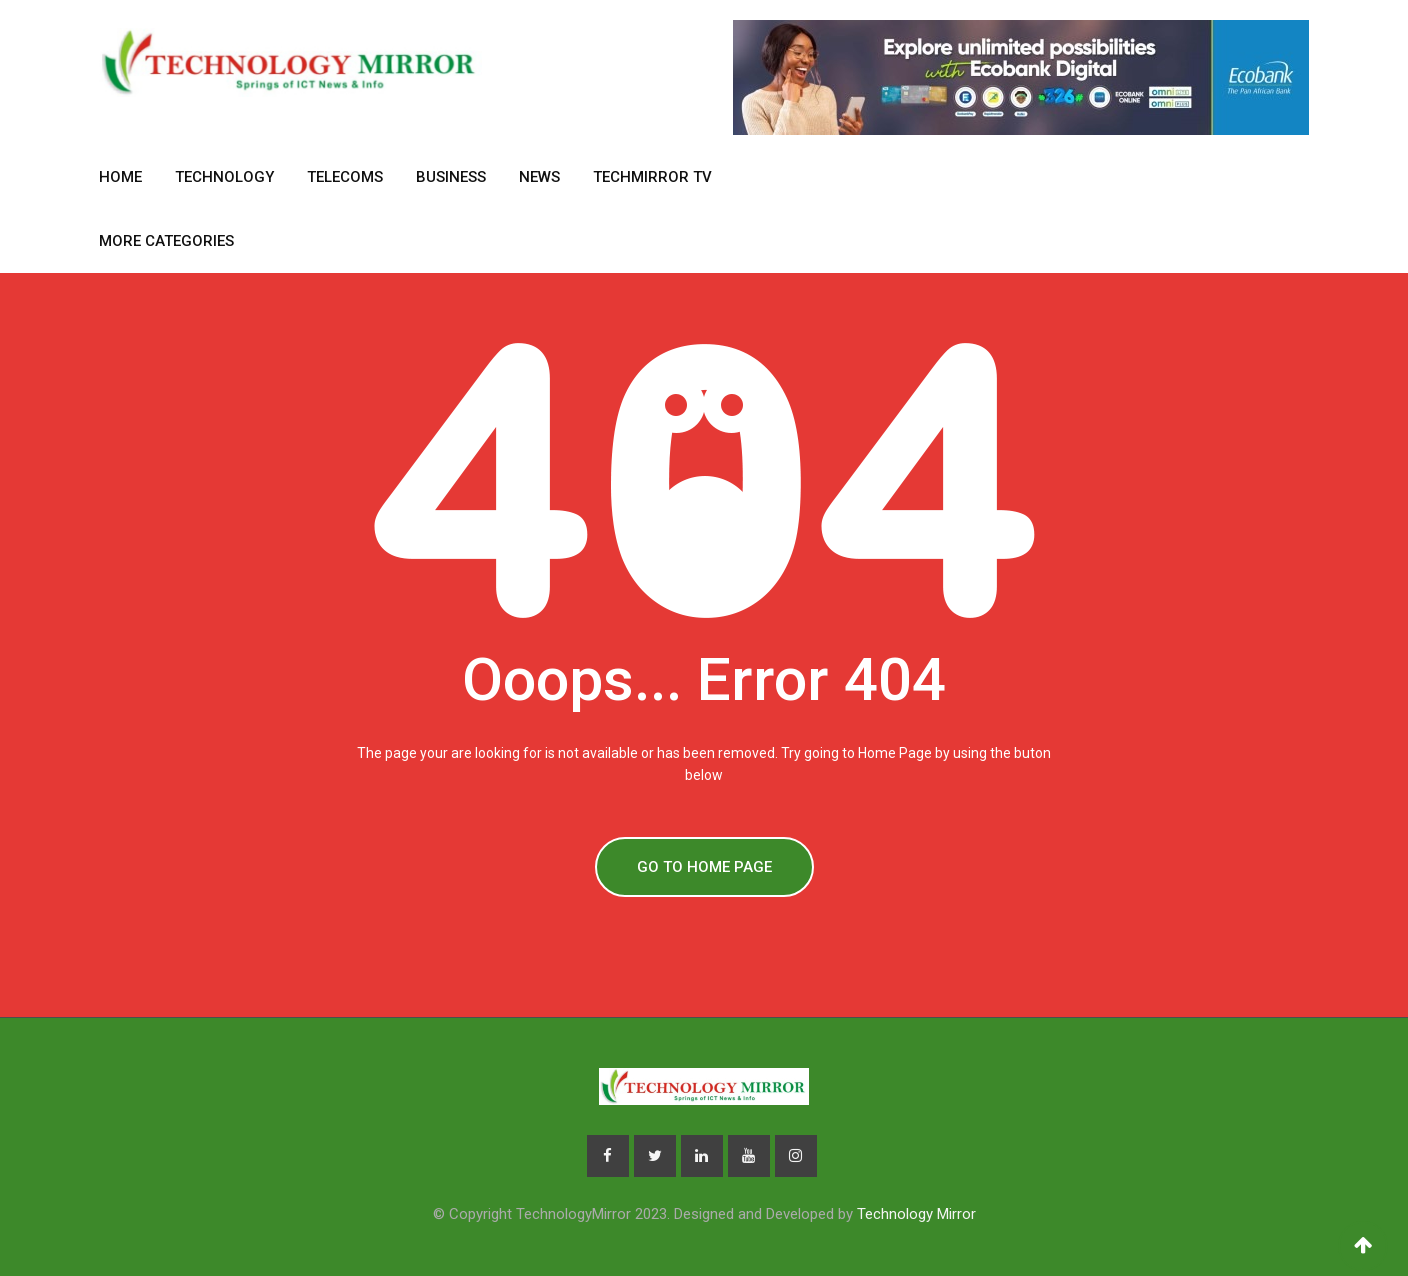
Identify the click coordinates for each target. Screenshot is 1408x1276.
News (539, 177)
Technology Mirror (916, 1214)
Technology (224, 177)
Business (451, 177)
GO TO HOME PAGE (704, 867)
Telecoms (345, 177)
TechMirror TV (652, 177)
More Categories (166, 241)
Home (120, 177)
